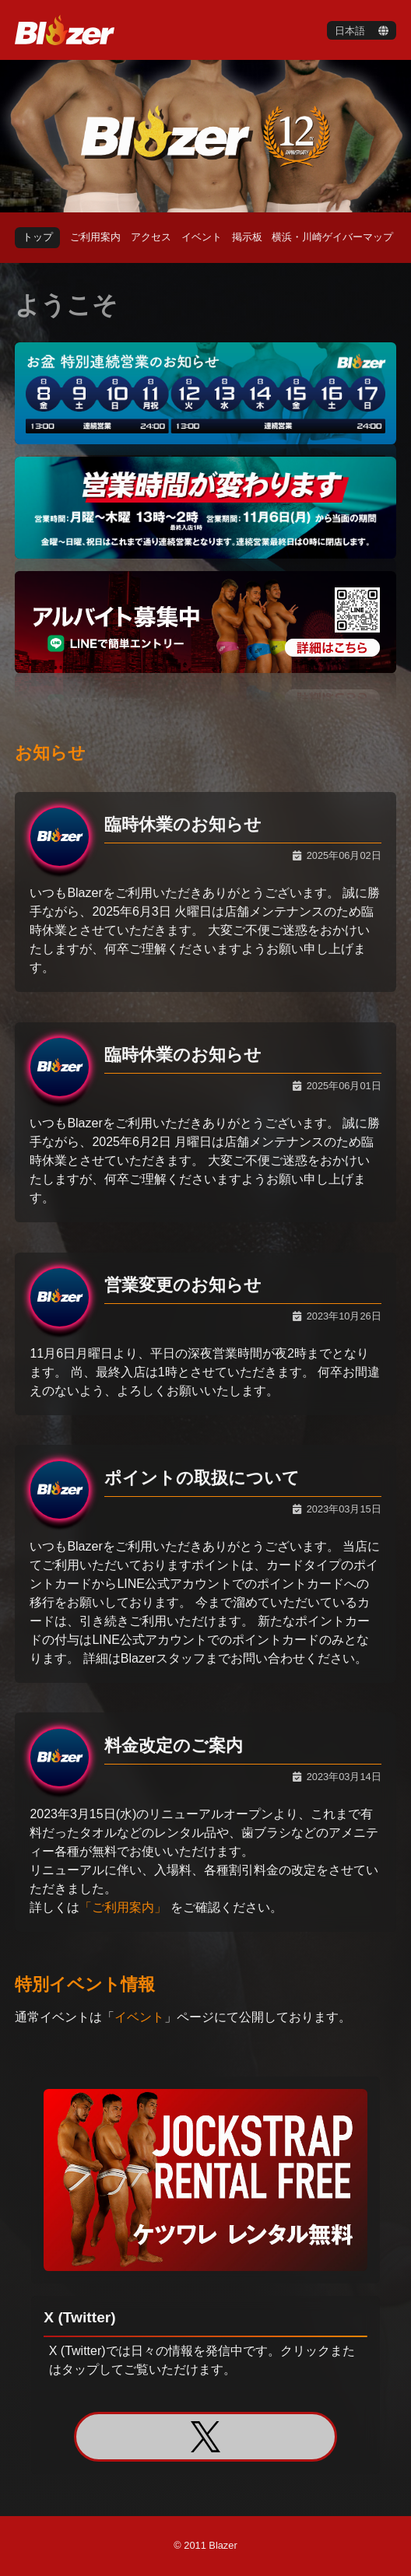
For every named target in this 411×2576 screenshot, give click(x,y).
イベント (139, 2017)
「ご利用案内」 (123, 1907)
